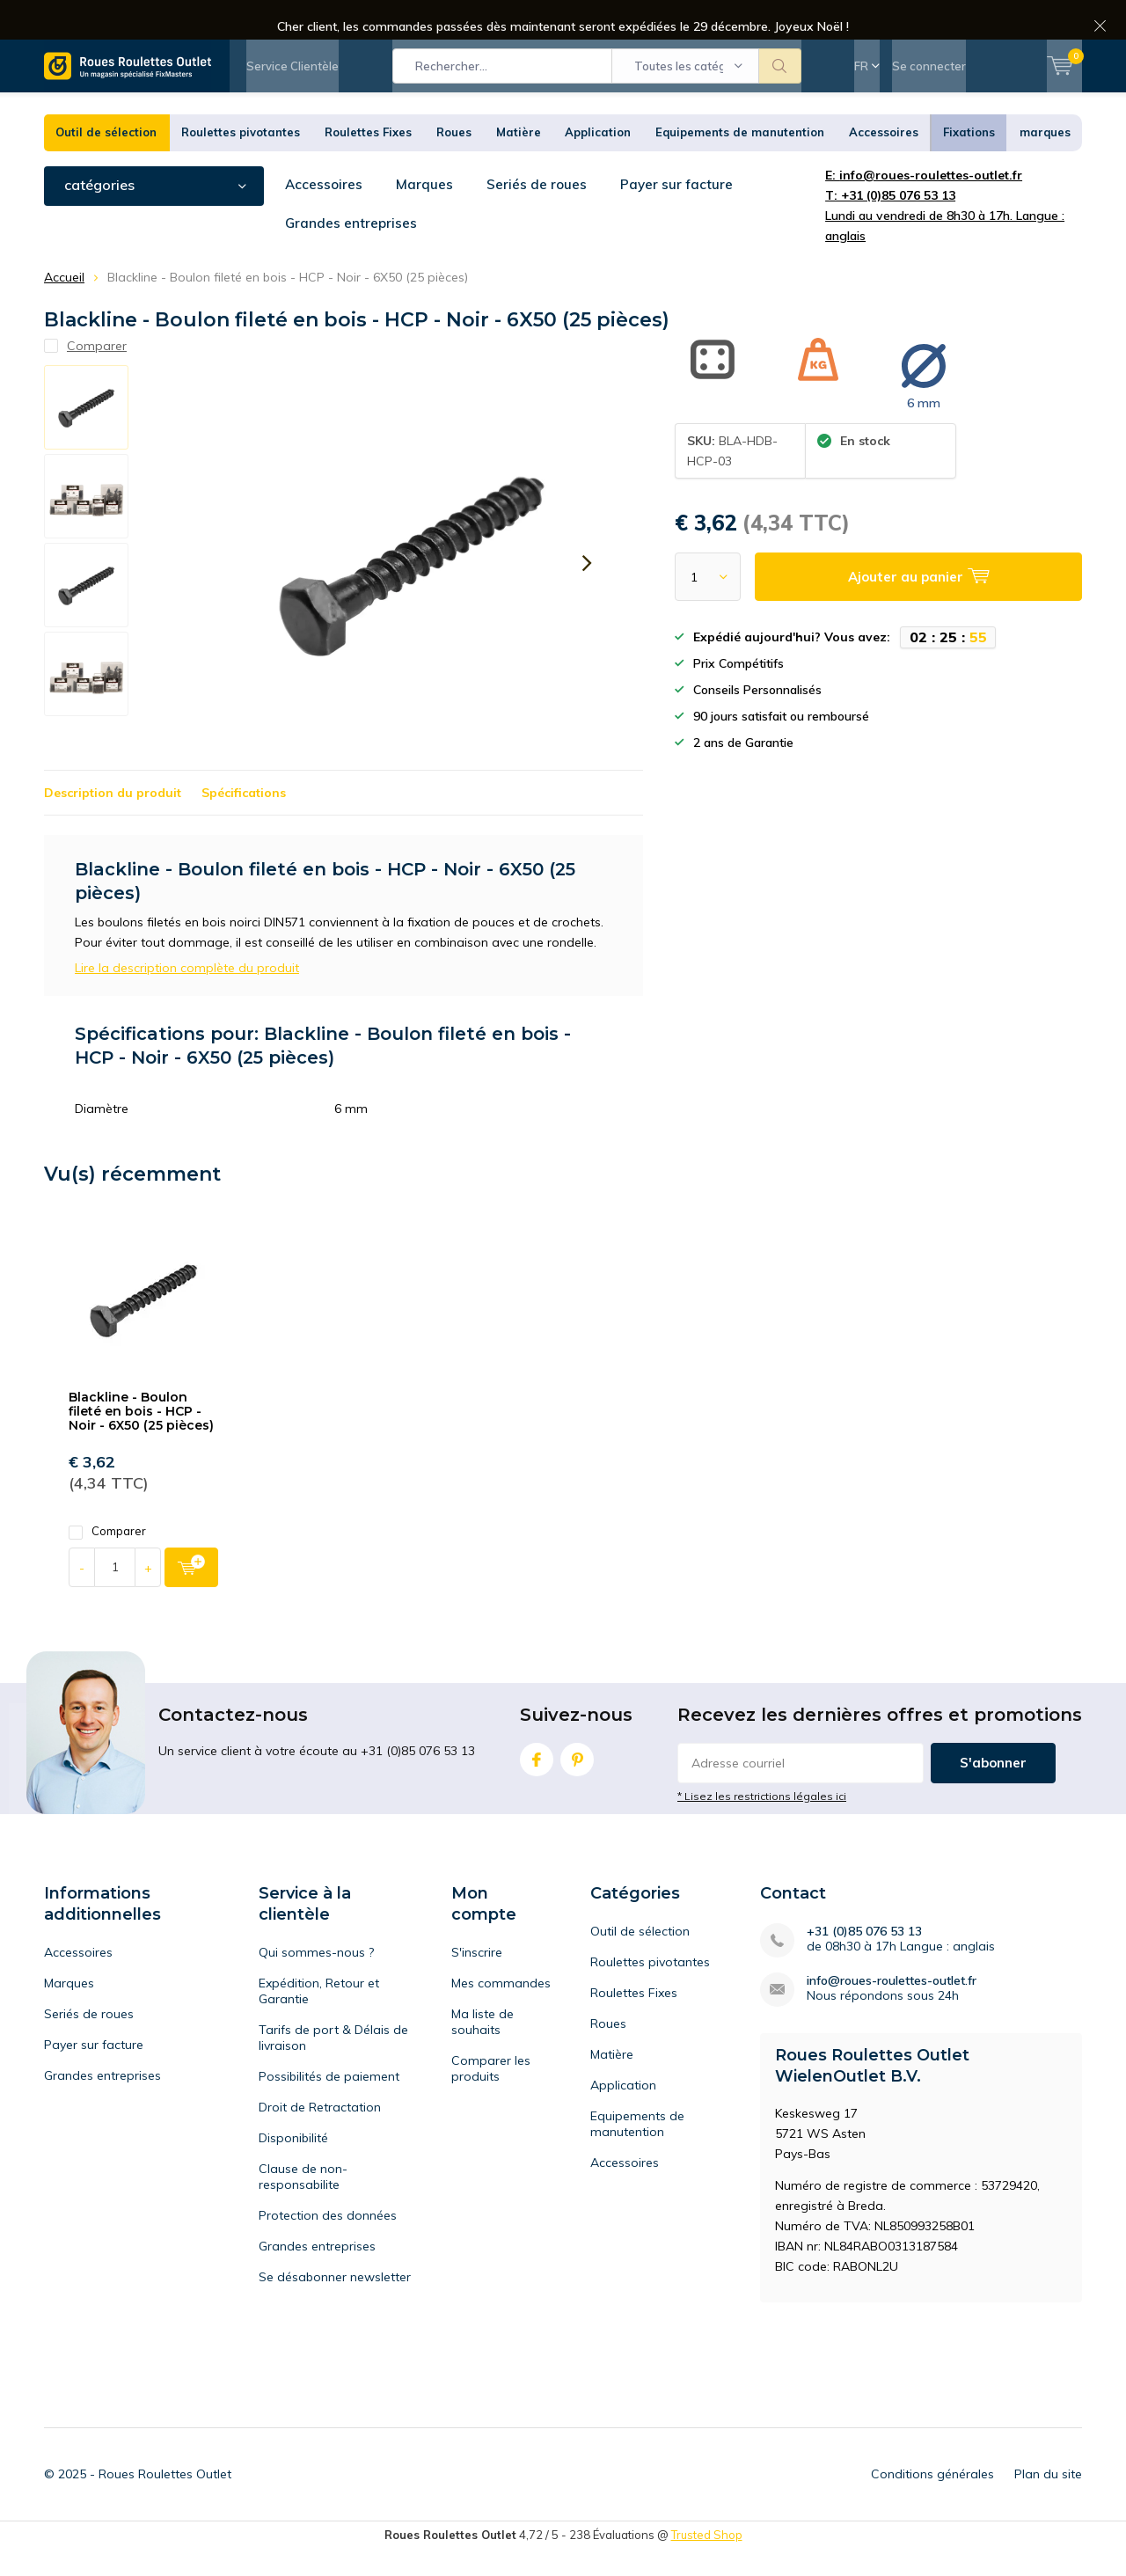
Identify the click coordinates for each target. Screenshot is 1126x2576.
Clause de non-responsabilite (303, 2203)
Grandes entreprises (123, 250)
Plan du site (1048, 2499)
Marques (426, 210)
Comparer (107, 1557)
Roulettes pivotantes (240, 158)
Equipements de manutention (739, 158)
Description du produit (112, 819)
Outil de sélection (106, 158)
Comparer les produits (490, 2095)
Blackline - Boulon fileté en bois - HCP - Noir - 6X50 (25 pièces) (141, 1437)
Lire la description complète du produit (187, 994)
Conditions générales (932, 2499)
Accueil (64, 303)
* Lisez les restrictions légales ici (761, 1822)
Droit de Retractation (320, 2133)
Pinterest (577, 1782)
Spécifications (243, 819)
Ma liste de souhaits (482, 2048)
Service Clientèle (292, 79)
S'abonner (993, 1789)
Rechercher (780, 79)
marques (1045, 158)
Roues (454, 158)
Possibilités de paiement (329, 2103)
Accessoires (883, 158)
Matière (518, 158)
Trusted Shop (706, 2560)
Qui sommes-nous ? (316, 1979)
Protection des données (328, 2242)
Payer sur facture (679, 210)
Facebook (536, 1782)
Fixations (969, 158)
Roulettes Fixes (368, 158)
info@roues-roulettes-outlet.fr (891, 2007)
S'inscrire (476, 1979)
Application (598, 158)
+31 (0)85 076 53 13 (864, 1957)
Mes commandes (501, 2009)
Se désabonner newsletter (335, 2303)
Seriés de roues (538, 210)
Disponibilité (293, 2164)
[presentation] (587, 589)
